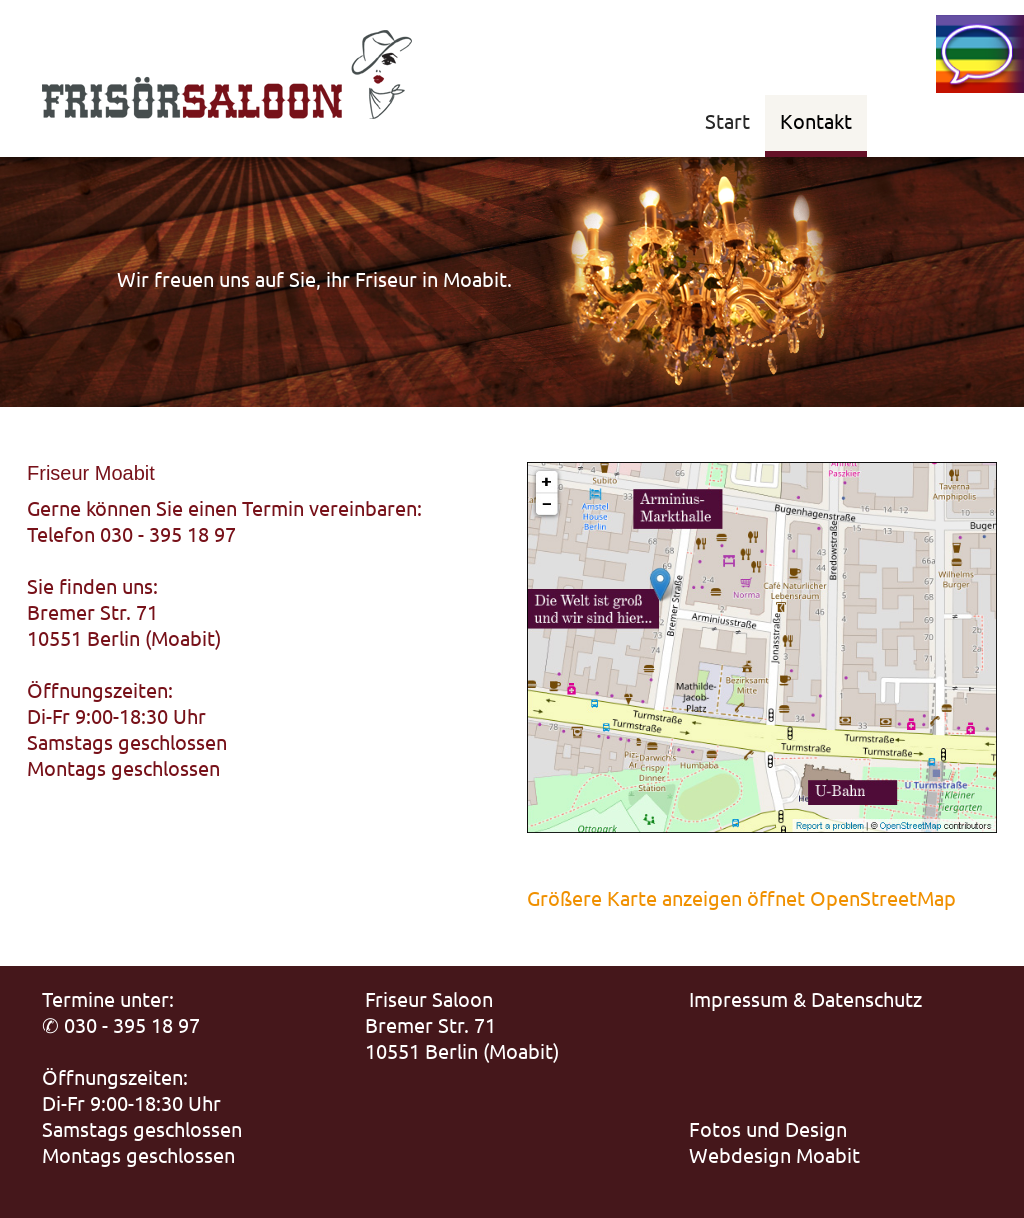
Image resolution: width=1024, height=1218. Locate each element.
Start (727, 120)
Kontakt (816, 120)
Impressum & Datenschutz (805, 998)
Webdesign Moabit (774, 1154)
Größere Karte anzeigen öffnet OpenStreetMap (741, 897)
